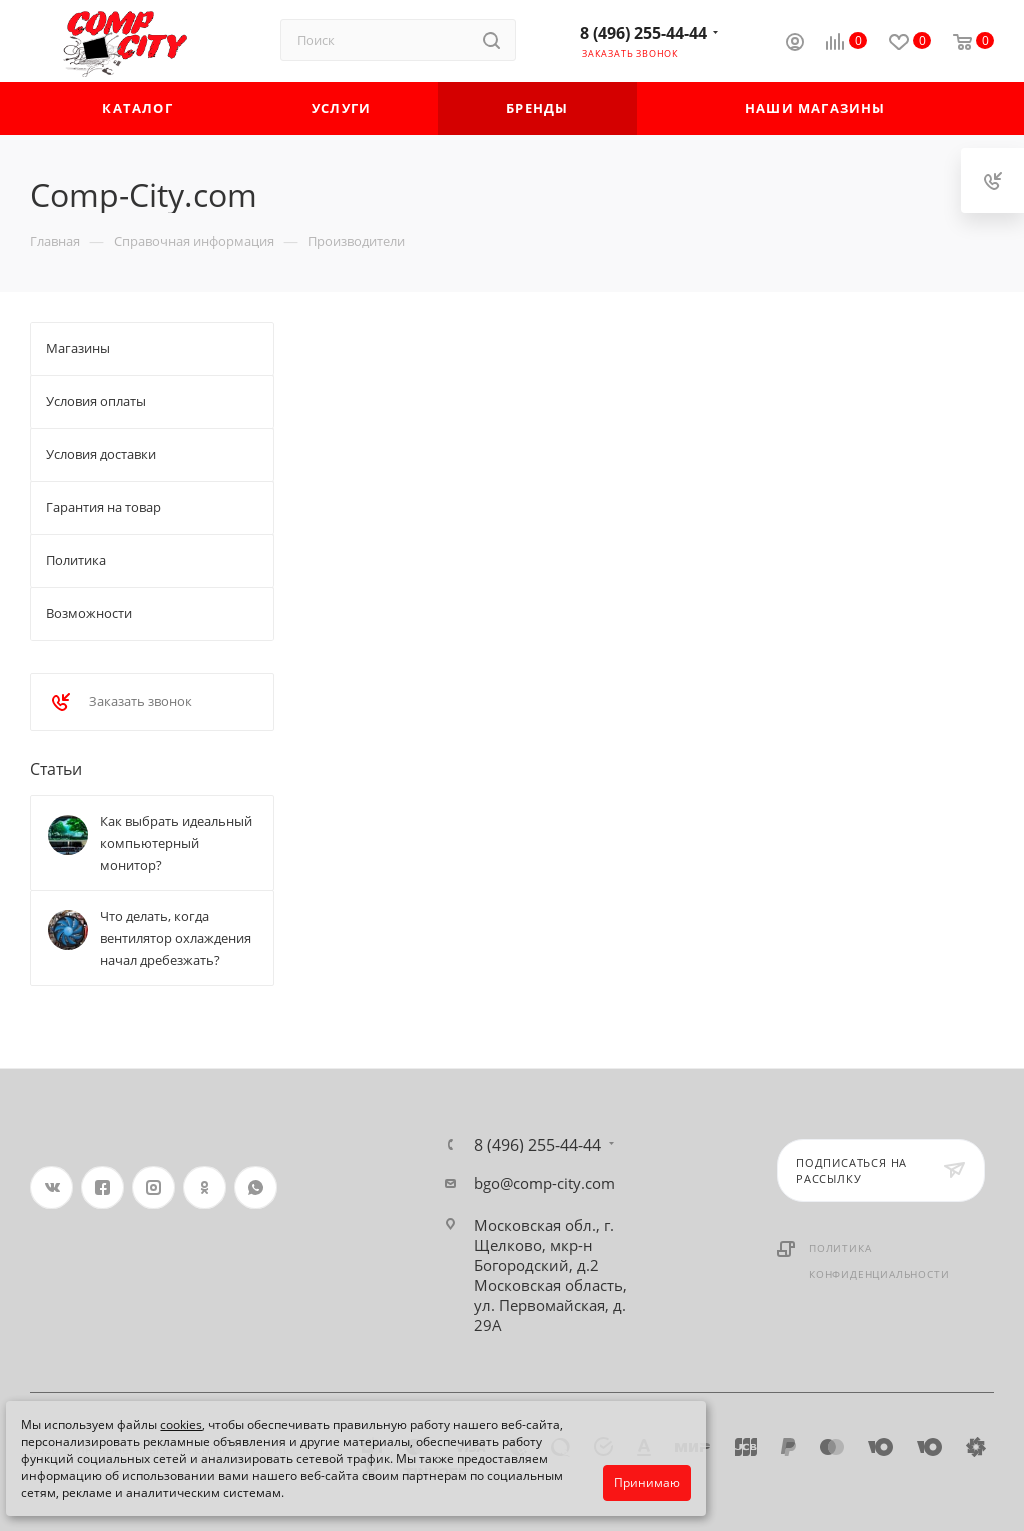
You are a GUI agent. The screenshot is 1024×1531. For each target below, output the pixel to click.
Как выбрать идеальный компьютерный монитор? (176, 843)
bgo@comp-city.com (544, 1183)
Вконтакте (51, 1187)
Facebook (102, 1187)
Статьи (56, 769)
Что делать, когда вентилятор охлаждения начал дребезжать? (175, 938)
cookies (181, 1424)
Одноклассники (204, 1187)
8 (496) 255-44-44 (643, 33)
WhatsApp (255, 1187)
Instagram (153, 1187)
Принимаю (647, 1482)
